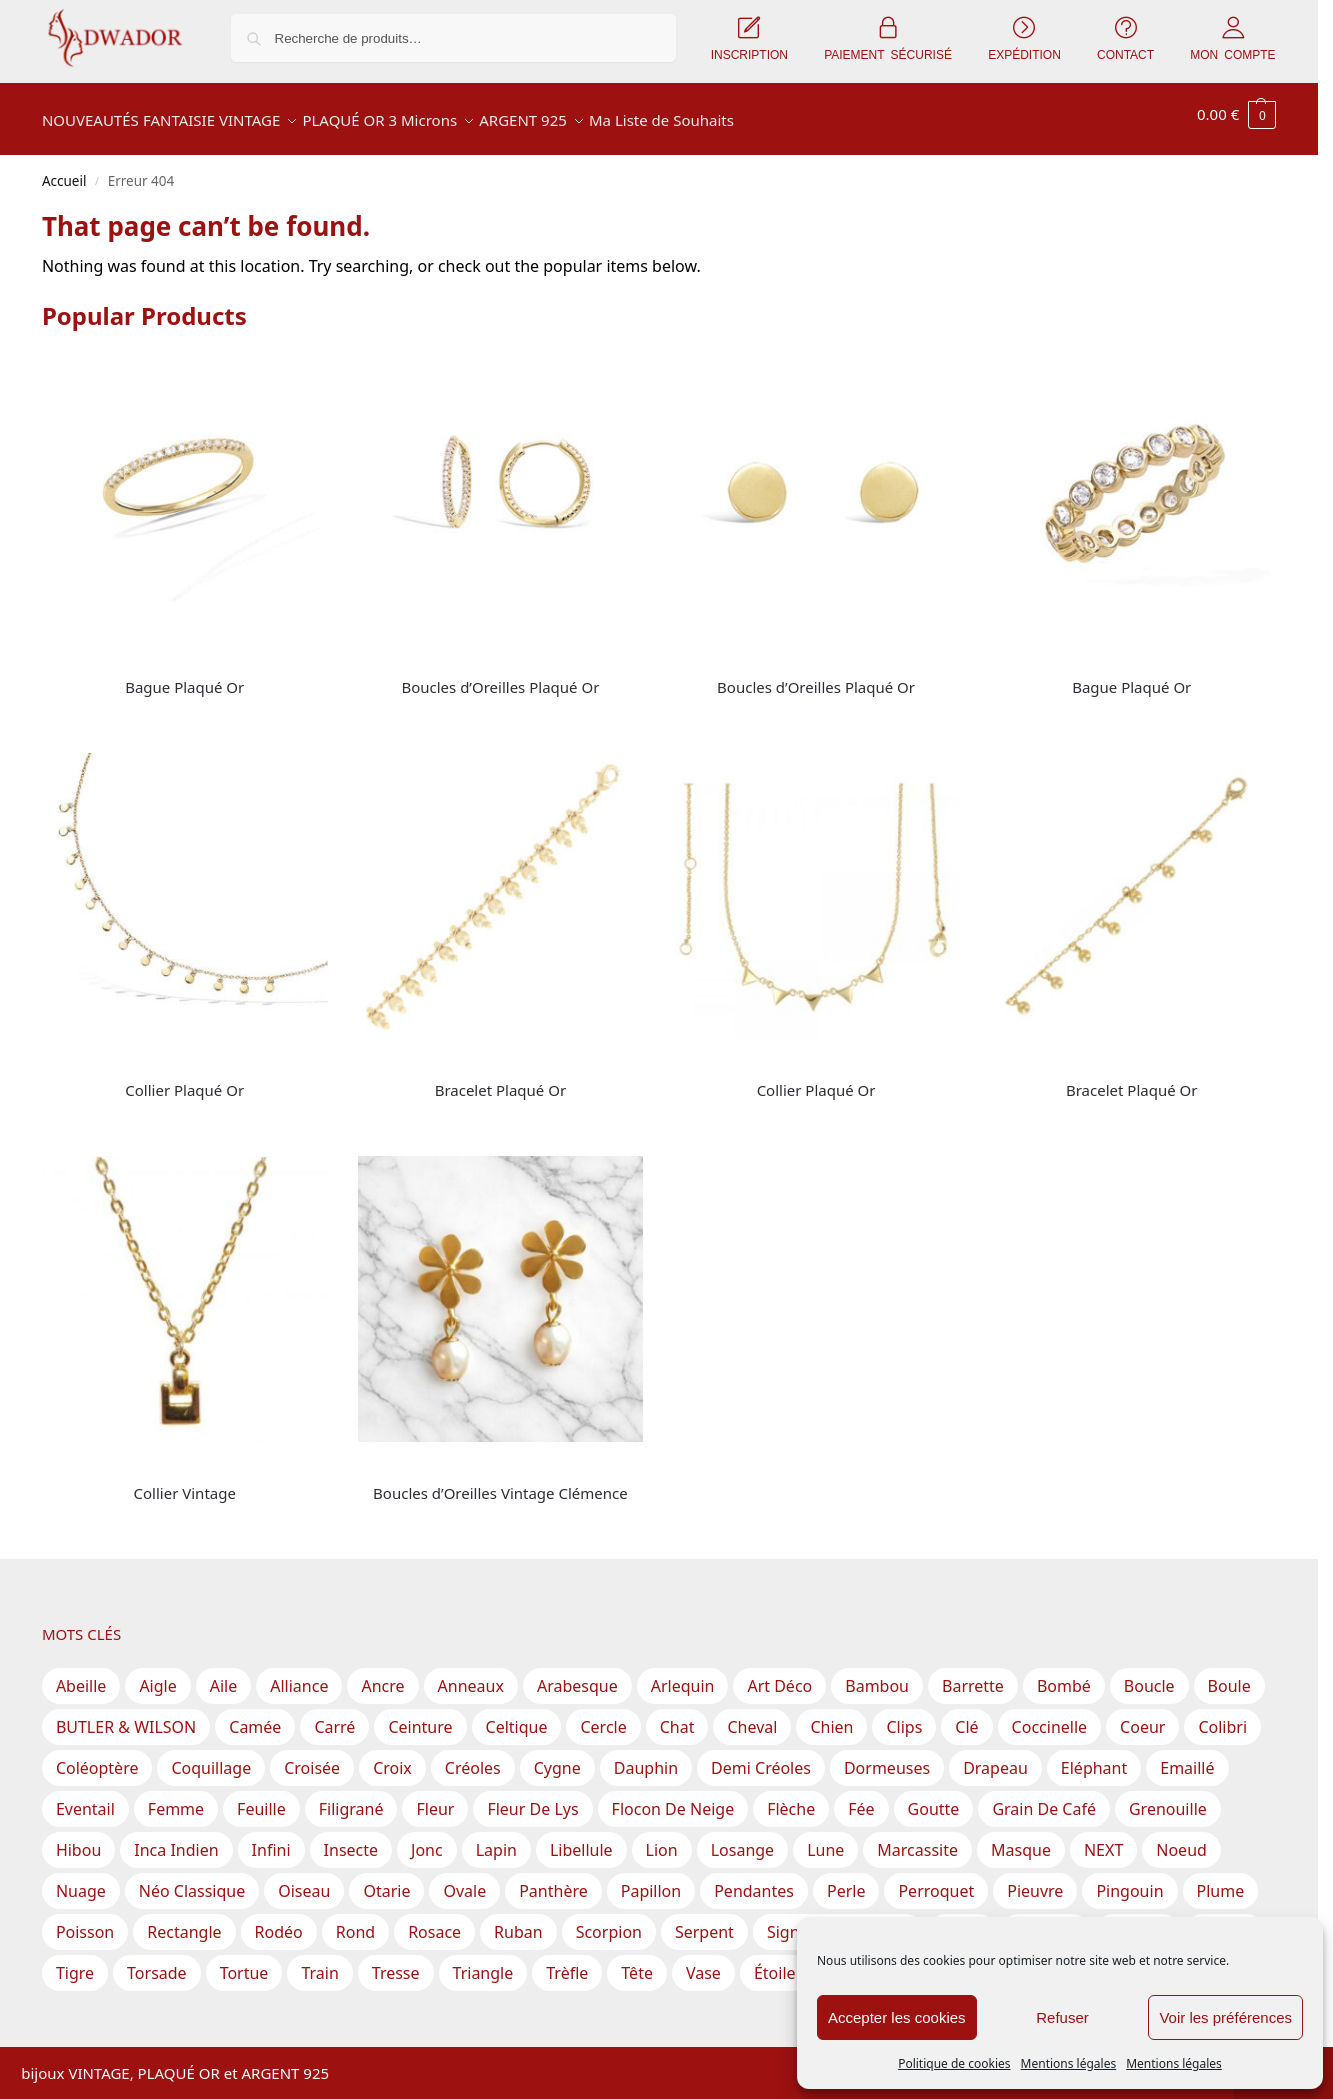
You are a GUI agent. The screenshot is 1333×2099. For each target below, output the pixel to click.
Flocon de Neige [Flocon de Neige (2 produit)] (673, 1798)
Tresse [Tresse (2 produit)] (396, 1962)
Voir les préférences (1225, 2017)
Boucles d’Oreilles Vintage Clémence (500, 1482)
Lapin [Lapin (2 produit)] (496, 1839)
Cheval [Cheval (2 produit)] (752, 1716)
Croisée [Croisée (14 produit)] (312, 1757)
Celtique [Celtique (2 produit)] (517, 1716)
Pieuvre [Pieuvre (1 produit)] (1035, 1880)
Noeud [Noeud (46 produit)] (1181, 1839)
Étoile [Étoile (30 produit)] (775, 1962)
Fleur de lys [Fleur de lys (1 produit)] (532, 1798)
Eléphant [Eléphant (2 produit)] (1094, 1757)
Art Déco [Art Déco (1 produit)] (779, 1675)
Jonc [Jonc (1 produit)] (427, 1839)
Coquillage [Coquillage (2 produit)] (211, 1757)
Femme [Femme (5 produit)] (176, 1798)
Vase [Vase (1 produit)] (703, 1962)
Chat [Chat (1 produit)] (677, 1716)
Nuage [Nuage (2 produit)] (81, 1880)
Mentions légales (1069, 2063)
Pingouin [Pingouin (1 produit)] (1129, 1880)
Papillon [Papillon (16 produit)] (651, 1880)
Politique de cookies (954, 2063)
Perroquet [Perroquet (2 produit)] (936, 1880)
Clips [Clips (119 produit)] (904, 1716)
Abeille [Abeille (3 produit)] (81, 1675)
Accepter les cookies (897, 2017)
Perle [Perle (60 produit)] (846, 1880)
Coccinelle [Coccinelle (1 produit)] (1049, 1716)
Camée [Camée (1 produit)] (255, 1716)
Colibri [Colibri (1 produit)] (1222, 1716)
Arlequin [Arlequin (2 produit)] (683, 1675)
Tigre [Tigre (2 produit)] (75, 1962)
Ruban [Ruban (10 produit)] (518, 1921)
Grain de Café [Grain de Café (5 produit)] (1044, 1798)
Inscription (215, 2044)
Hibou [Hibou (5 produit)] (78, 1839)
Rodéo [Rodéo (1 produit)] (279, 1921)
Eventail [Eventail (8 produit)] (85, 1798)
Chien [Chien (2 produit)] (831, 1716)
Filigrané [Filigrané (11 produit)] (351, 1798)
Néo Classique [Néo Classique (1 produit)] (192, 1880)
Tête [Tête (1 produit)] (637, 1962)
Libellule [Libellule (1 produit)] (581, 1839)
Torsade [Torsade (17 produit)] (157, 1962)
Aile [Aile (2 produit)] (224, 1675)
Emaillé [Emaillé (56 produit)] (1187, 1757)
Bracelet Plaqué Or (501, 1079)
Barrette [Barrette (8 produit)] (973, 1675)
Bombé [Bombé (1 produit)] (1064, 1675)
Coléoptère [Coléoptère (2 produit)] (97, 1757)
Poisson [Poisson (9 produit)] (85, 1921)
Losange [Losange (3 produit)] (742, 1839)
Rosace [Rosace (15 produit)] (434, 1921)
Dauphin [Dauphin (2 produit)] (646, 1757)
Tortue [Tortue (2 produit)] (244, 1962)
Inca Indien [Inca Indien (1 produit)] (176, 1839)
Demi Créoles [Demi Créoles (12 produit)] (761, 1757)
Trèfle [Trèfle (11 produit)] (567, 1962)
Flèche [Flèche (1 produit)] (791, 1798)
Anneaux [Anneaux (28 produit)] (471, 1675)
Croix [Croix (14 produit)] (392, 1757)
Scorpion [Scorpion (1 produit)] (609, 1921)
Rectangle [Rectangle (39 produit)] (184, 1921)
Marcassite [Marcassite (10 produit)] (917, 1839)
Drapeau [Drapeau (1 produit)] (995, 1757)
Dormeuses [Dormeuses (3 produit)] (887, 1757)
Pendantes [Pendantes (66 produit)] (754, 1880)
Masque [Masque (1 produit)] (1021, 1839)
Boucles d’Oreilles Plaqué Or (500, 676)
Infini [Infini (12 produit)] (271, 1839)
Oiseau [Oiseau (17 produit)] (304, 1880)
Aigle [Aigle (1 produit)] (157, 1675)
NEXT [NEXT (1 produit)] (1103, 1839)
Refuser (1062, 2017)
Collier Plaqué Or (184, 1079)
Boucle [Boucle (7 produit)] (1149, 1675)
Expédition (302, 2044)
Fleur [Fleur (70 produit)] (435, 1798)
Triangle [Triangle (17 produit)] (483, 1962)
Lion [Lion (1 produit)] (662, 1839)
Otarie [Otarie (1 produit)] (386, 1880)
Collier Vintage (185, 1482)
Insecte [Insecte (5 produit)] (351, 1839)
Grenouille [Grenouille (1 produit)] (1168, 1798)
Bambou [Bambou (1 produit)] (877, 1675)
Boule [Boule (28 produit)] (1229, 1675)
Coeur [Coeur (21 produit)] (1142, 1716)
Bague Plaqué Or (184, 676)
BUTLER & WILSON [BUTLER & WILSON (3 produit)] (126, 1716)
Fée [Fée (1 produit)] (861, 1798)
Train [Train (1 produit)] (319, 1962)
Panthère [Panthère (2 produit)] (553, 1880)
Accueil (64, 170)
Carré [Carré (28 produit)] (334, 1716)
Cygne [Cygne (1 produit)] (557, 1757)
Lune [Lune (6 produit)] (825, 1839)
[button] (1236, 114)
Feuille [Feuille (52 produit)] (261, 1798)
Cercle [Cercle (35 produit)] (603, 1716)
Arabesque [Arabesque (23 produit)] (577, 1675)
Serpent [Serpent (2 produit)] (704, 1921)
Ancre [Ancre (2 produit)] (382, 1675)
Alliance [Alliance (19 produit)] (299, 1675)
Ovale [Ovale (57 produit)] (464, 1880)
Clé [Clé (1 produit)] (966, 1716)
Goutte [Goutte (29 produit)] (934, 1798)
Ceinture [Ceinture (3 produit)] (420, 1716)
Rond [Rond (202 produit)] (355, 1921)
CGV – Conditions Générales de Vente (482, 2044)
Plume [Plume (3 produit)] (1221, 1880)
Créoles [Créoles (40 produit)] (473, 1757)
